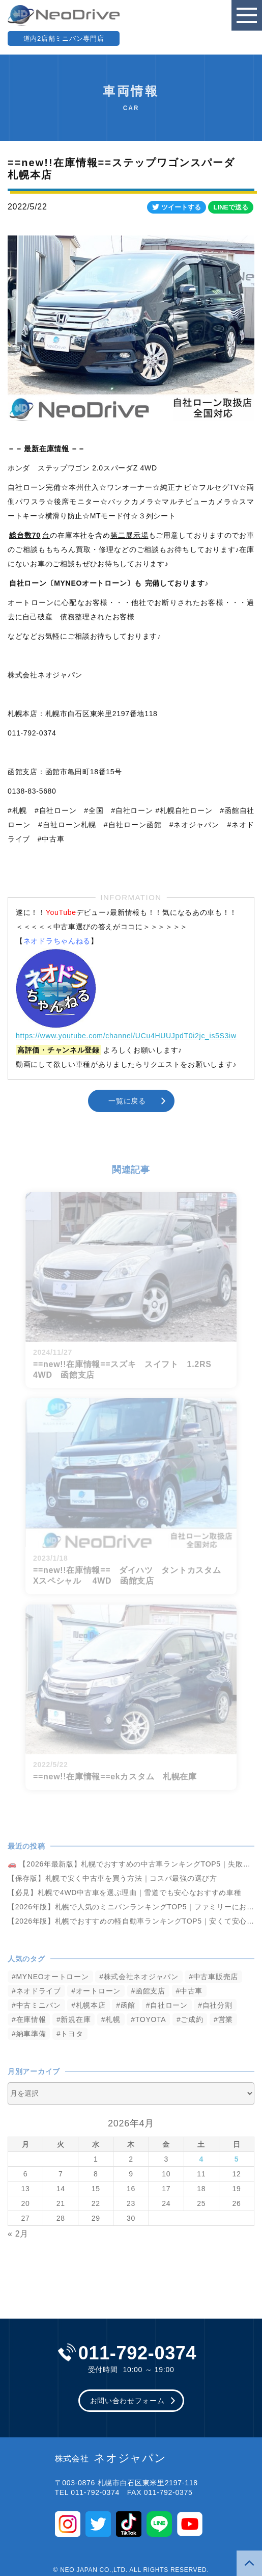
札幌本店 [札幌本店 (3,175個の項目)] (91, 2005)
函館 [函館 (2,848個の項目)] (128, 2005)
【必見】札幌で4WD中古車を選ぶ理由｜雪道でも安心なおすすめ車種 (125, 1892)
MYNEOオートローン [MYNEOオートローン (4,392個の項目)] (52, 1977)
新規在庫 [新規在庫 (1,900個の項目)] (76, 2019)
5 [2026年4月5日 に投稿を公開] (237, 2159)
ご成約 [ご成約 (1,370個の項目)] (192, 2019)
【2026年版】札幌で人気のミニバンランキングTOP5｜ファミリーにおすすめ (131, 1907)
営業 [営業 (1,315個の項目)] (225, 2019)
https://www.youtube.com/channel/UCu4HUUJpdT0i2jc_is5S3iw (126, 1036)
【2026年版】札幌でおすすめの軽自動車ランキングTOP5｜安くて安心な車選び (131, 1921)
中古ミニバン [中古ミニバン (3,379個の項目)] (38, 2005)
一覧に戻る (127, 1101)
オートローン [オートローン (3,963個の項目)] (98, 1991)
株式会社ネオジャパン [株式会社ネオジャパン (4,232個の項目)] (141, 1977)
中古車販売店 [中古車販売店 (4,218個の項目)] (215, 1977)
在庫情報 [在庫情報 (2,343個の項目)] (31, 2019)
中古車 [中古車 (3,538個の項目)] (191, 1991)
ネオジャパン (110, 2458)
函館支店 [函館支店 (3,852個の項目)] (150, 1991)
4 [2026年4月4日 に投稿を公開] (201, 2159)
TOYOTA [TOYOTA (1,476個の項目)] (150, 2019)
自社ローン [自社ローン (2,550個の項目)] (169, 2005)
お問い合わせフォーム (127, 2401)
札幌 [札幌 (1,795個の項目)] (112, 2019)
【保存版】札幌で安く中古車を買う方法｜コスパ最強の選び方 (112, 1878)
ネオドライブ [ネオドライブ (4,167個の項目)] (38, 1991)
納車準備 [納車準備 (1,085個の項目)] (31, 2034)
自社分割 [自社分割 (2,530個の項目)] (217, 2005)
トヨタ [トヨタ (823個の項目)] (72, 2034)
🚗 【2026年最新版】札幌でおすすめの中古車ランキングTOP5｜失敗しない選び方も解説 (131, 1864)
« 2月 (18, 2233)
